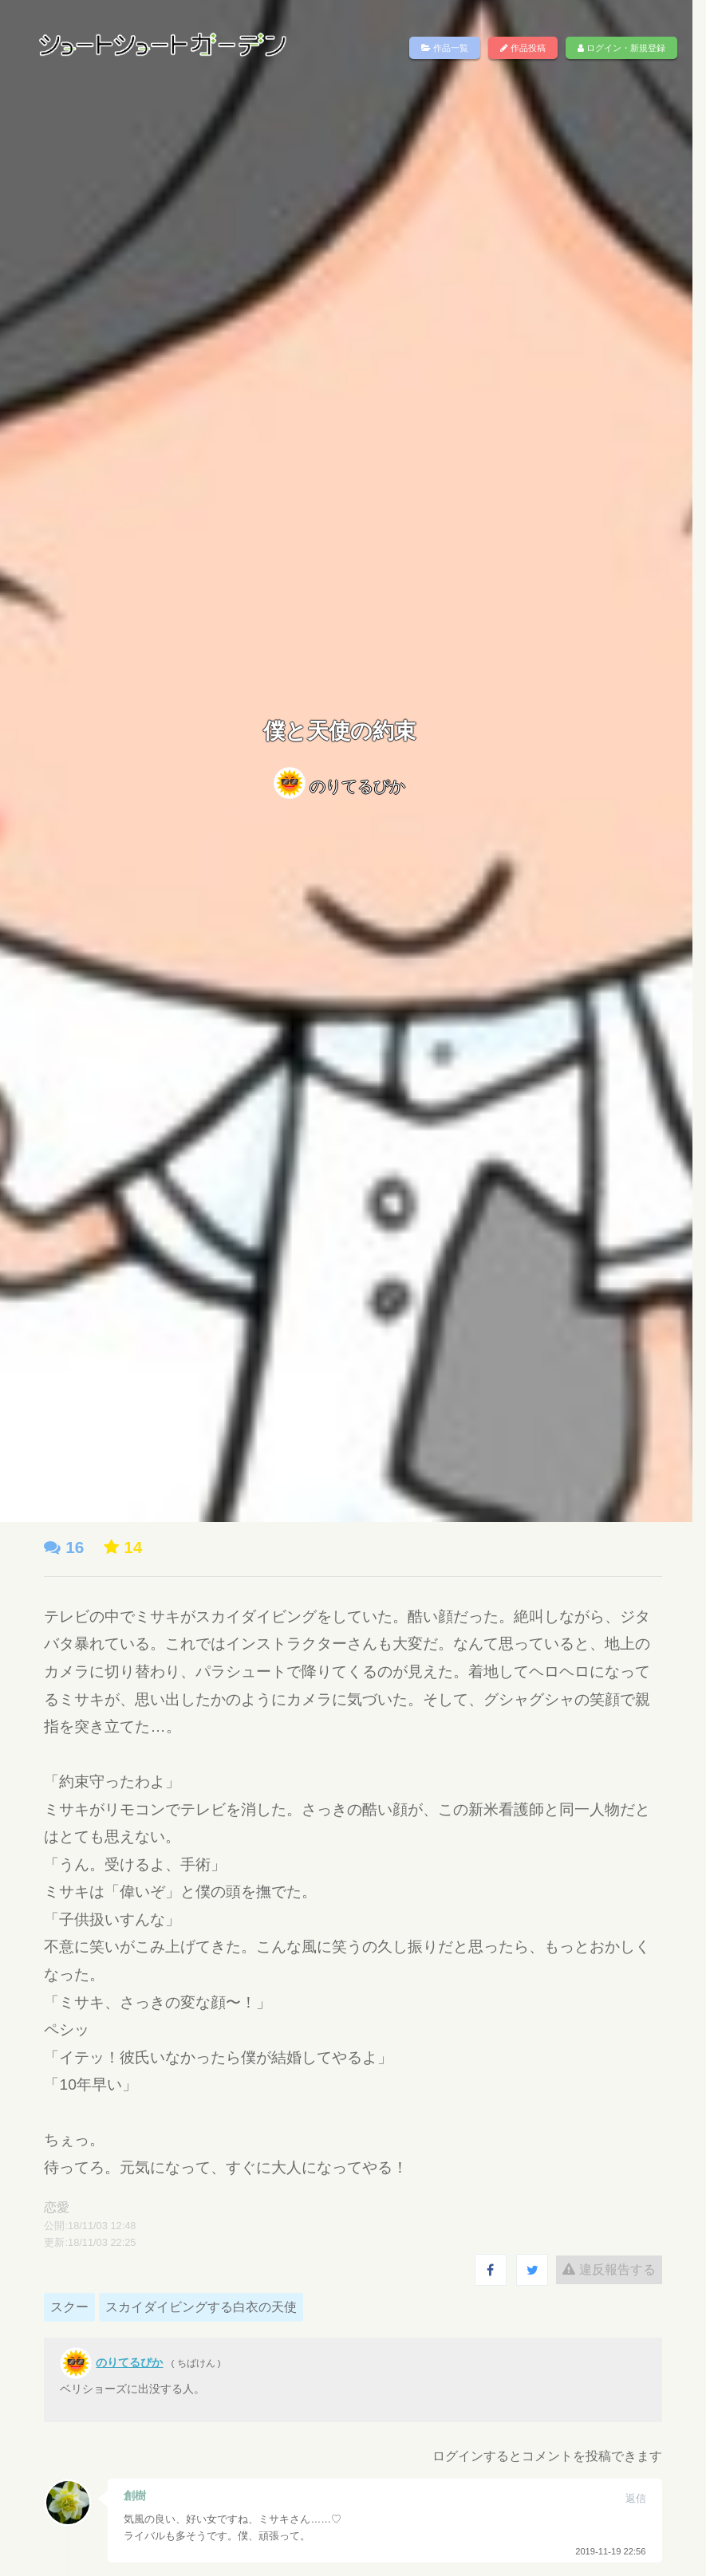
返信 (623, 2498)
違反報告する (596, 2269)
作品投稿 (511, 48)
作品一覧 (432, 48)
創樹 (147, 2495)
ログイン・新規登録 (609, 48)
